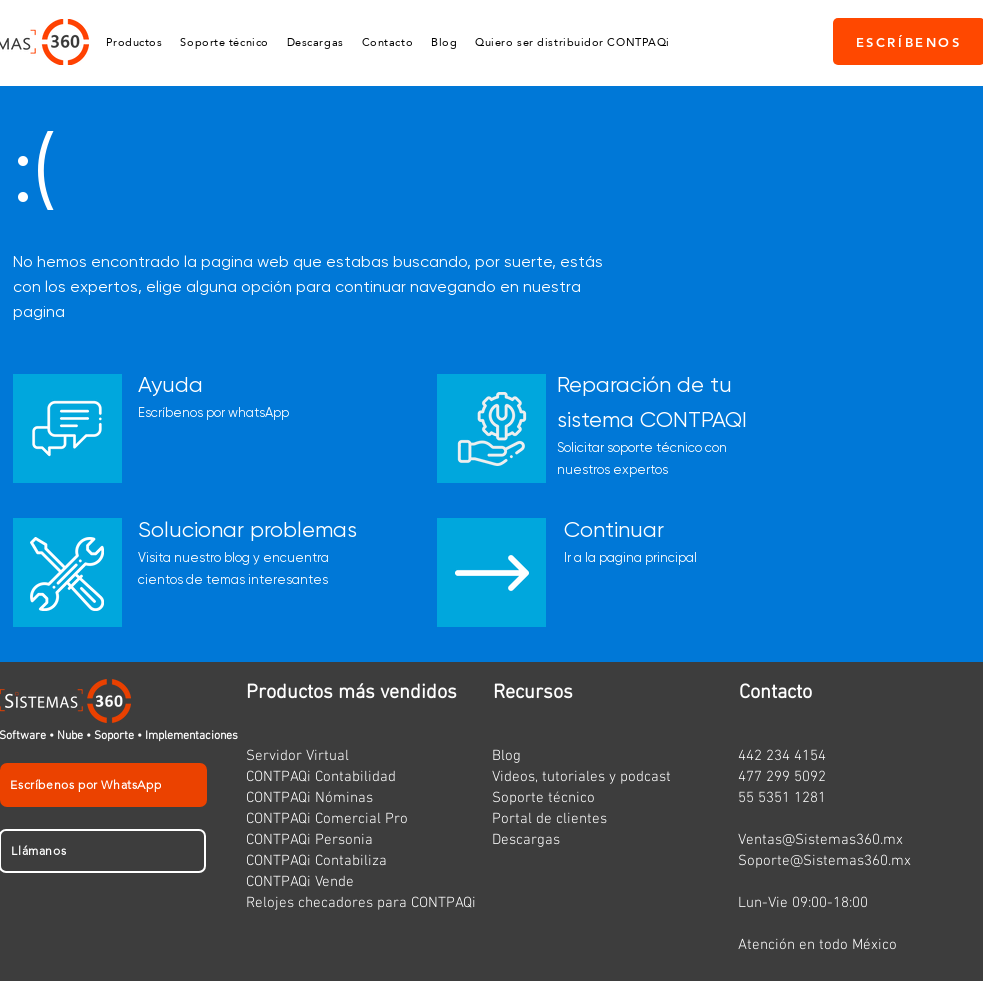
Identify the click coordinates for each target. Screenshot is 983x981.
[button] (134, 42)
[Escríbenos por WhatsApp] (103, 785)
